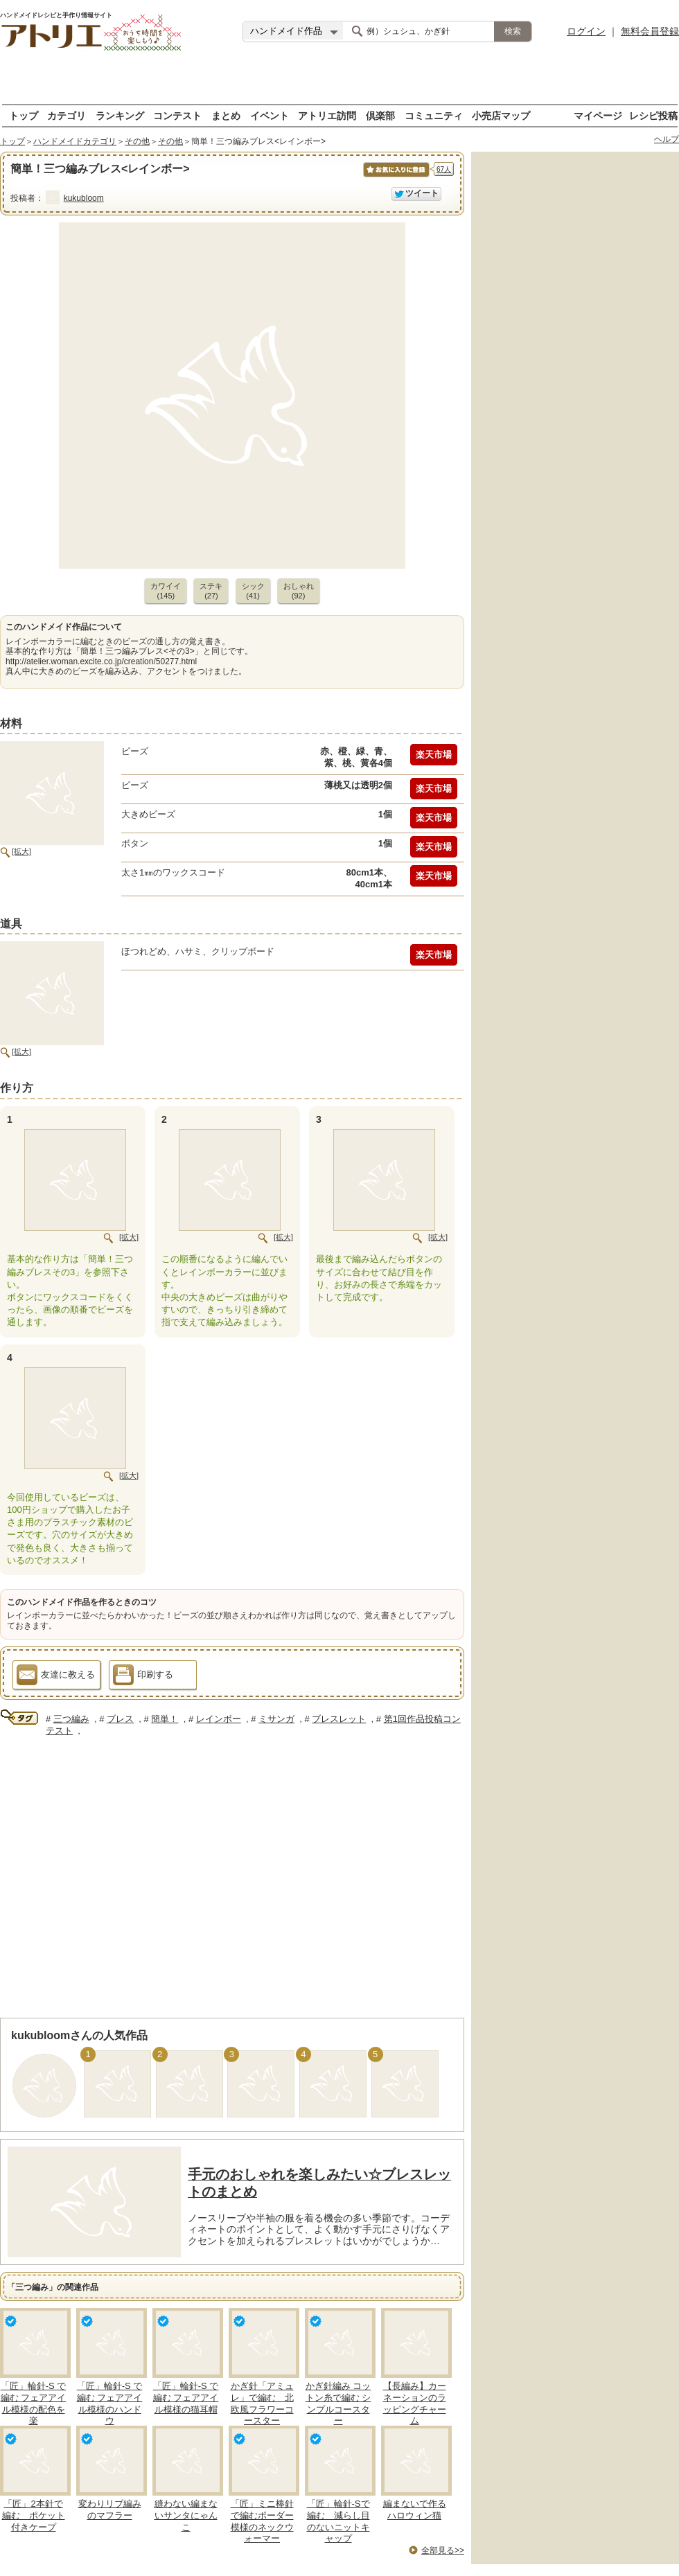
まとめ (225, 115)
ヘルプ (666, 139)
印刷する (143, 1676)
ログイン (586, 31)
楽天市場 (434, 754)
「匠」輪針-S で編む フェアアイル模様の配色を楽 (34, 2403)
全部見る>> (442, 2550)
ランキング (120, 115)
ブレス (120, 1719)
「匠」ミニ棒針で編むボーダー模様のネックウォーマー (262, 2521)
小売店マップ (501, 115)
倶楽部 (380, 115)
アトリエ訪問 (327, 115)
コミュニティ (434, 115)
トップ (23, 115)
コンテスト (177, 115)
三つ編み (71, 1719)
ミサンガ (276, 1719)
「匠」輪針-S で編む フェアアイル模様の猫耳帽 (186, 2398)
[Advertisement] (340, 83)
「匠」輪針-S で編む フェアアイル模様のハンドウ (110, 2403)
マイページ (598, 115)
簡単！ (164, 1719)
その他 (137, 141)
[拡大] (21, 851)
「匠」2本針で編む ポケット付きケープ (33, 2515)
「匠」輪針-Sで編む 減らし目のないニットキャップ (338, 2521)
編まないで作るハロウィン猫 (414, 2509)
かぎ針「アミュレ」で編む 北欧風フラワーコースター (262, 2403)
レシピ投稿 (653, 115)
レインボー (218, 1719)
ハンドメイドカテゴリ (74, 141)
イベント (269, 115)
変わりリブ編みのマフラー (109, 2509)
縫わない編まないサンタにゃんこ (186, 2515)
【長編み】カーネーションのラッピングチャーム (414, 2403)
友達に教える (56, 1676)
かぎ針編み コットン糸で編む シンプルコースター (338, 2403)
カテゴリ (66, 115)
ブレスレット (339, 1719)
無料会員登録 (650, 31)
